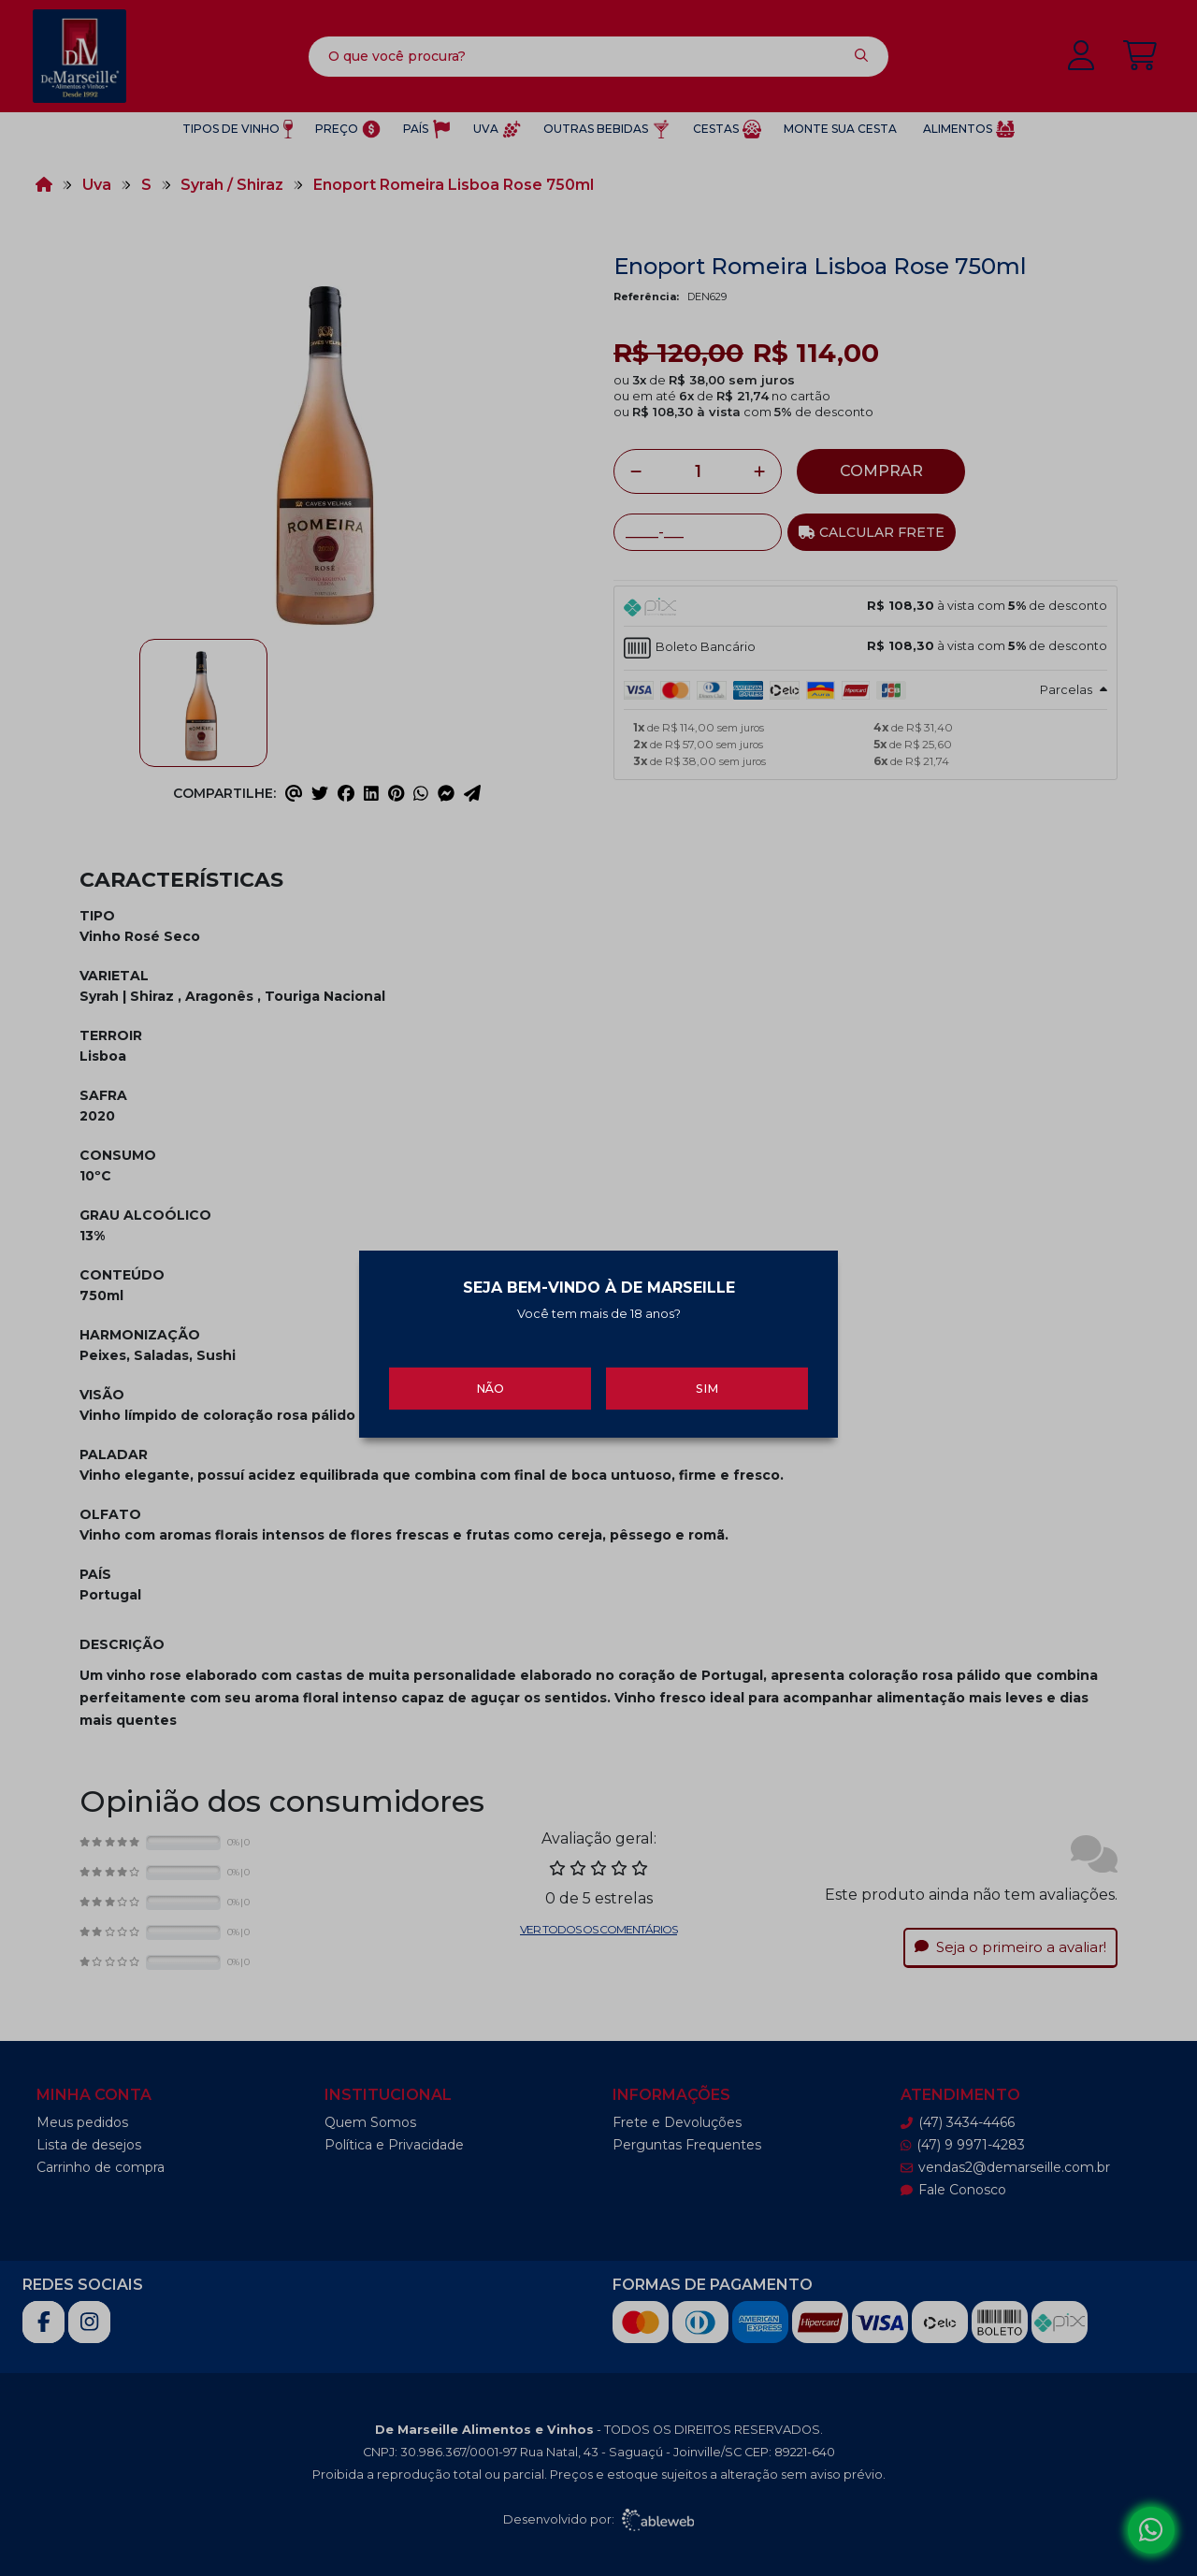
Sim (707, 1373)
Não (490, 1373)
